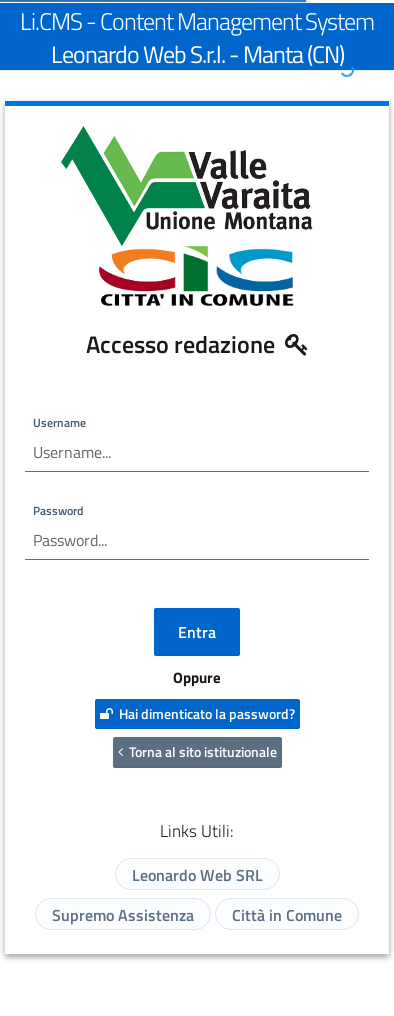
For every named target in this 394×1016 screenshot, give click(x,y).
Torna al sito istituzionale (197, 751)
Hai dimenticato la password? (197, 713)
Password (58, 510)
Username (59, 422)
